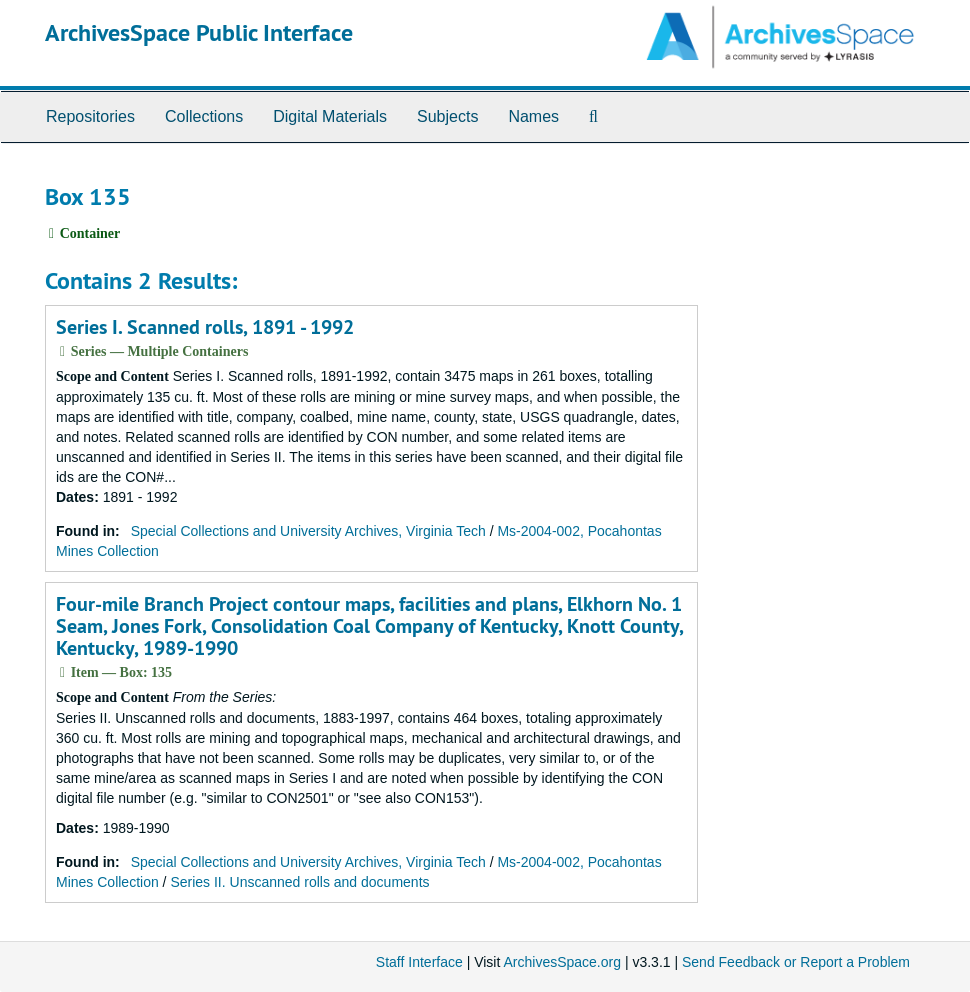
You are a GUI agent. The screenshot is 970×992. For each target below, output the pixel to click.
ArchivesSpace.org (562, 962)
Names (533, 116)
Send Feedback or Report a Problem (796, 962)
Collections (204, 116)
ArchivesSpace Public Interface (199, 32)
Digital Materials (330, 116)
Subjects (447, 116)
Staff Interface (419, 962)
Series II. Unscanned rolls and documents (299, 882)
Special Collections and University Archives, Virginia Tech (308, 531)
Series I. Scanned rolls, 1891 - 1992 (205, 327)
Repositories (90, 116)
